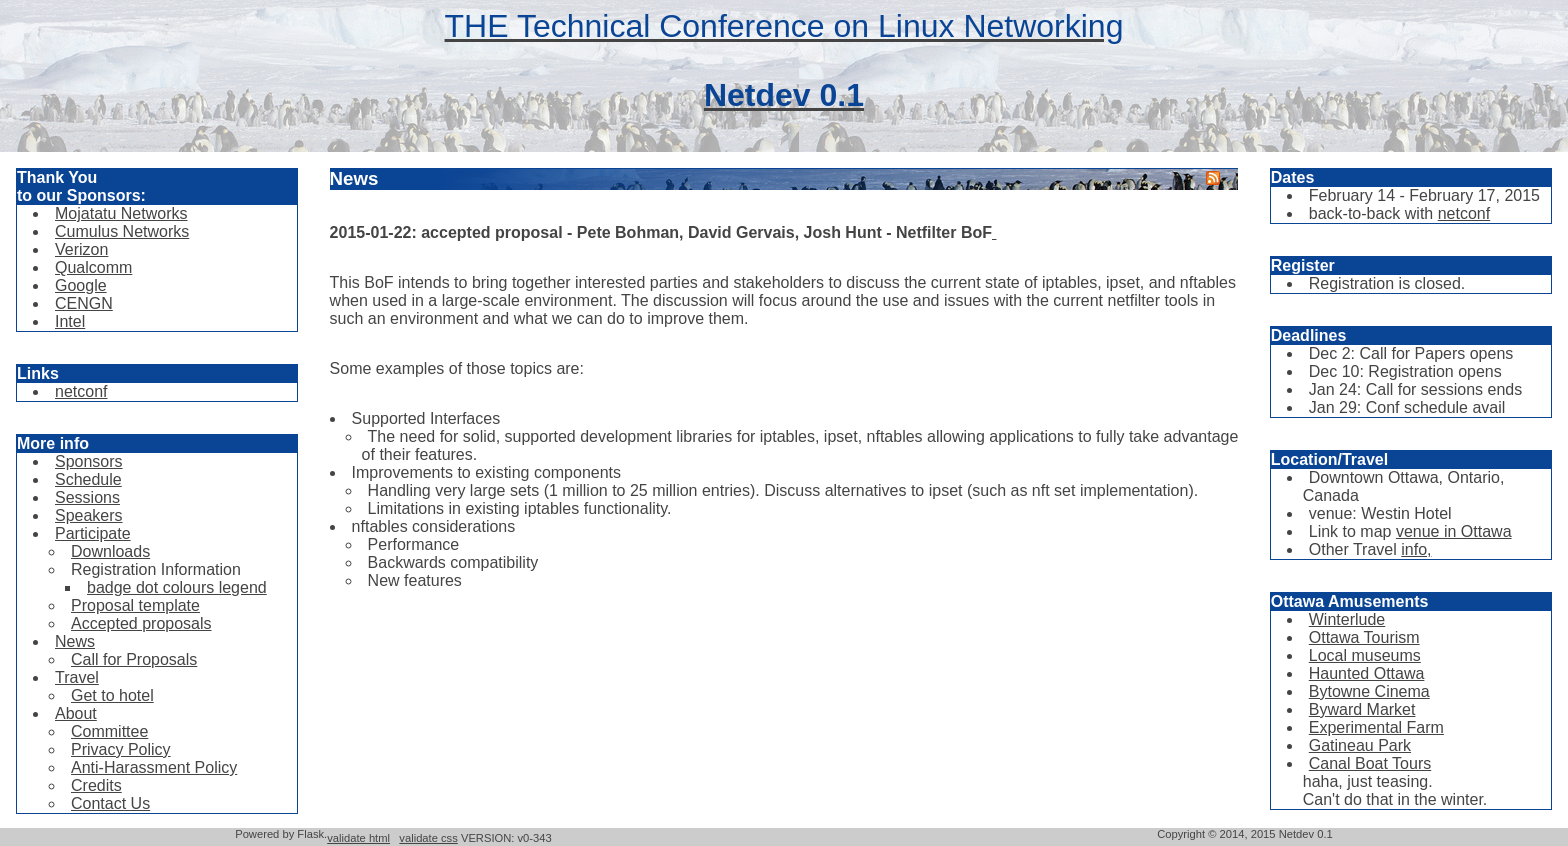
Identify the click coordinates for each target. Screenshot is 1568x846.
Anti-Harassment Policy (154, 767)
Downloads (110, 551)
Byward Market (1362, 709)
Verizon (81, 249)
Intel (70, 321)
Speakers (89, 515)
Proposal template (135, 605)
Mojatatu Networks (121, 213)
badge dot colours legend (177, 587)
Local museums (1365, 655)
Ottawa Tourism (1364, 637)
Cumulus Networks (122, 231)
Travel (77, 677)
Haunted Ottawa (1367, 673)
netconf (81, 391)
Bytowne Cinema (1369, 691)
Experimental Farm (1376, 727)
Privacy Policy (121, 749)
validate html (358, 838)
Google (81, 285)
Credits (96, 785)
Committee (109, 731)
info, (1416, 549)
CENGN (84, 303)
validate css (428, 838)
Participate (93, 533)
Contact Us (110, 803)
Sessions (87, 497)
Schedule (88, 479)
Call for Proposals (134, 659)
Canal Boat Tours (1370, 763)
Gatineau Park (1360, 745)
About (76, 713)
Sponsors (89, 461)
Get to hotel (112, 695)
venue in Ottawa (1454, 531)
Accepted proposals (141, 623)
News (75, 641)
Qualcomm (93, 267)
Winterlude (1347, 619)
